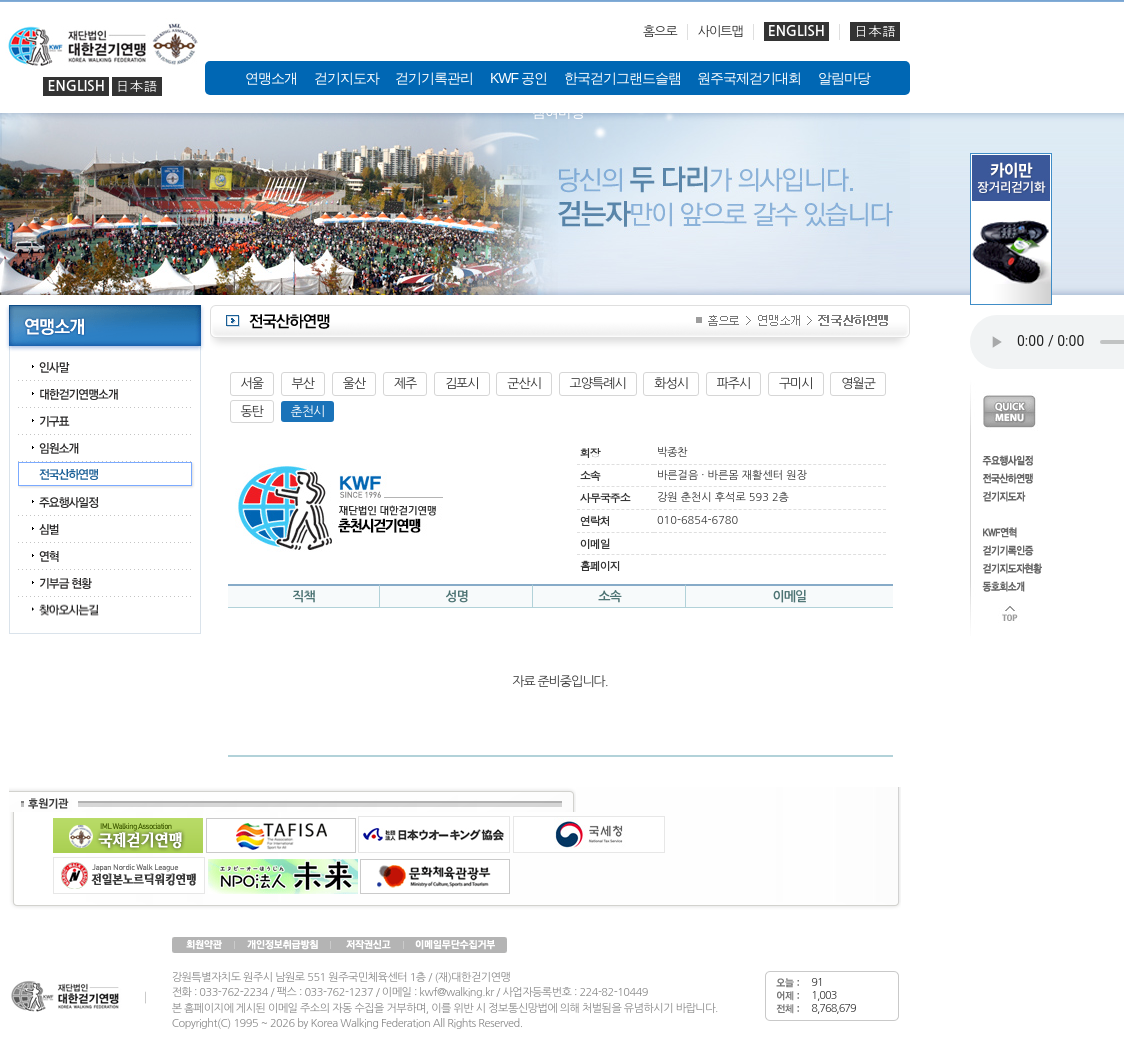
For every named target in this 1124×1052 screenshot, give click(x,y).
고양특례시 (598, 383)
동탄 (252, 411)
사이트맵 (720, 31)
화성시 (671, 383)
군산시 (524, 383)
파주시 (734, 383)
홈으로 (660, 31)
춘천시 (308, 411)
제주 (405, 383)
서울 (252, 383)
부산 (303, 383)
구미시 (796, 383)
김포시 (462, 383)
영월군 (858, 383)
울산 (354, 383)
